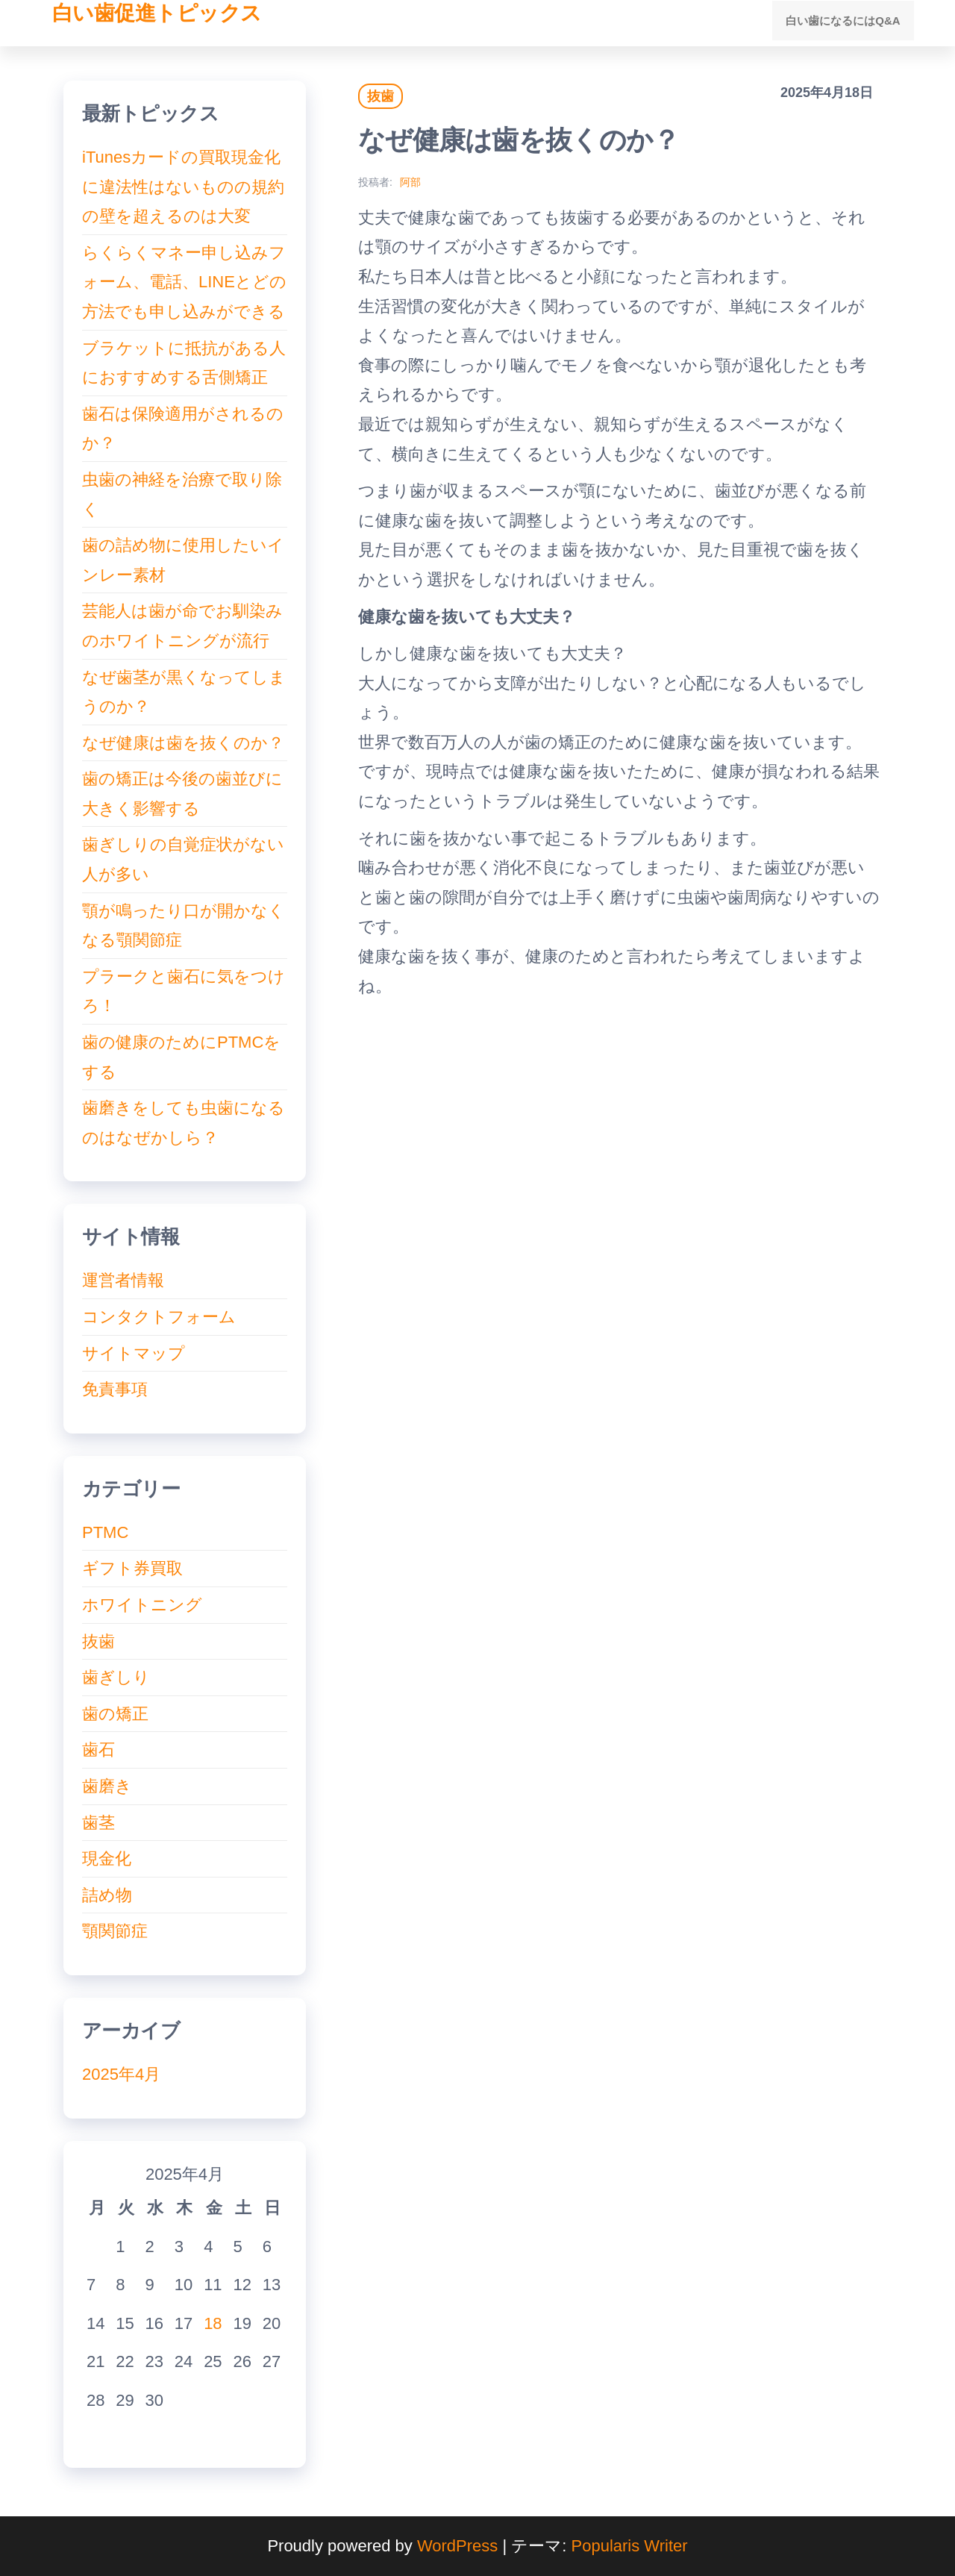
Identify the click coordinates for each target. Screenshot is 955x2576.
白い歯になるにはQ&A (846, 22)
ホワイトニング (142, 1604)
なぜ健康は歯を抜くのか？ (183, 743)
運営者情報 (123, 1280)
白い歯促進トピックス (156, 13)
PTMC (105, 1532)
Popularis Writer (630, 2545)
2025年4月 (121, 2074)
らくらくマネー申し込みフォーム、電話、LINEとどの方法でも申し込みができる (184, 282)
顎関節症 (115, 1931)
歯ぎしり (116, 1677)
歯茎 (98, 1822)
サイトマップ (133, 1353)
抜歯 (380, 96)
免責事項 (115, 1389)
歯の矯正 (115, 1713)
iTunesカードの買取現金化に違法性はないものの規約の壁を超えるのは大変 (183, 186)
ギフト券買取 (132, 1568)
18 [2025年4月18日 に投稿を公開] (213, 2323)
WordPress (457, 2545)
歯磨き (107, 1786)
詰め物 (107, 1895)
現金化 (106, 1858)
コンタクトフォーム (159, 1316)
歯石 (98, 1749)
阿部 (410, 182)
